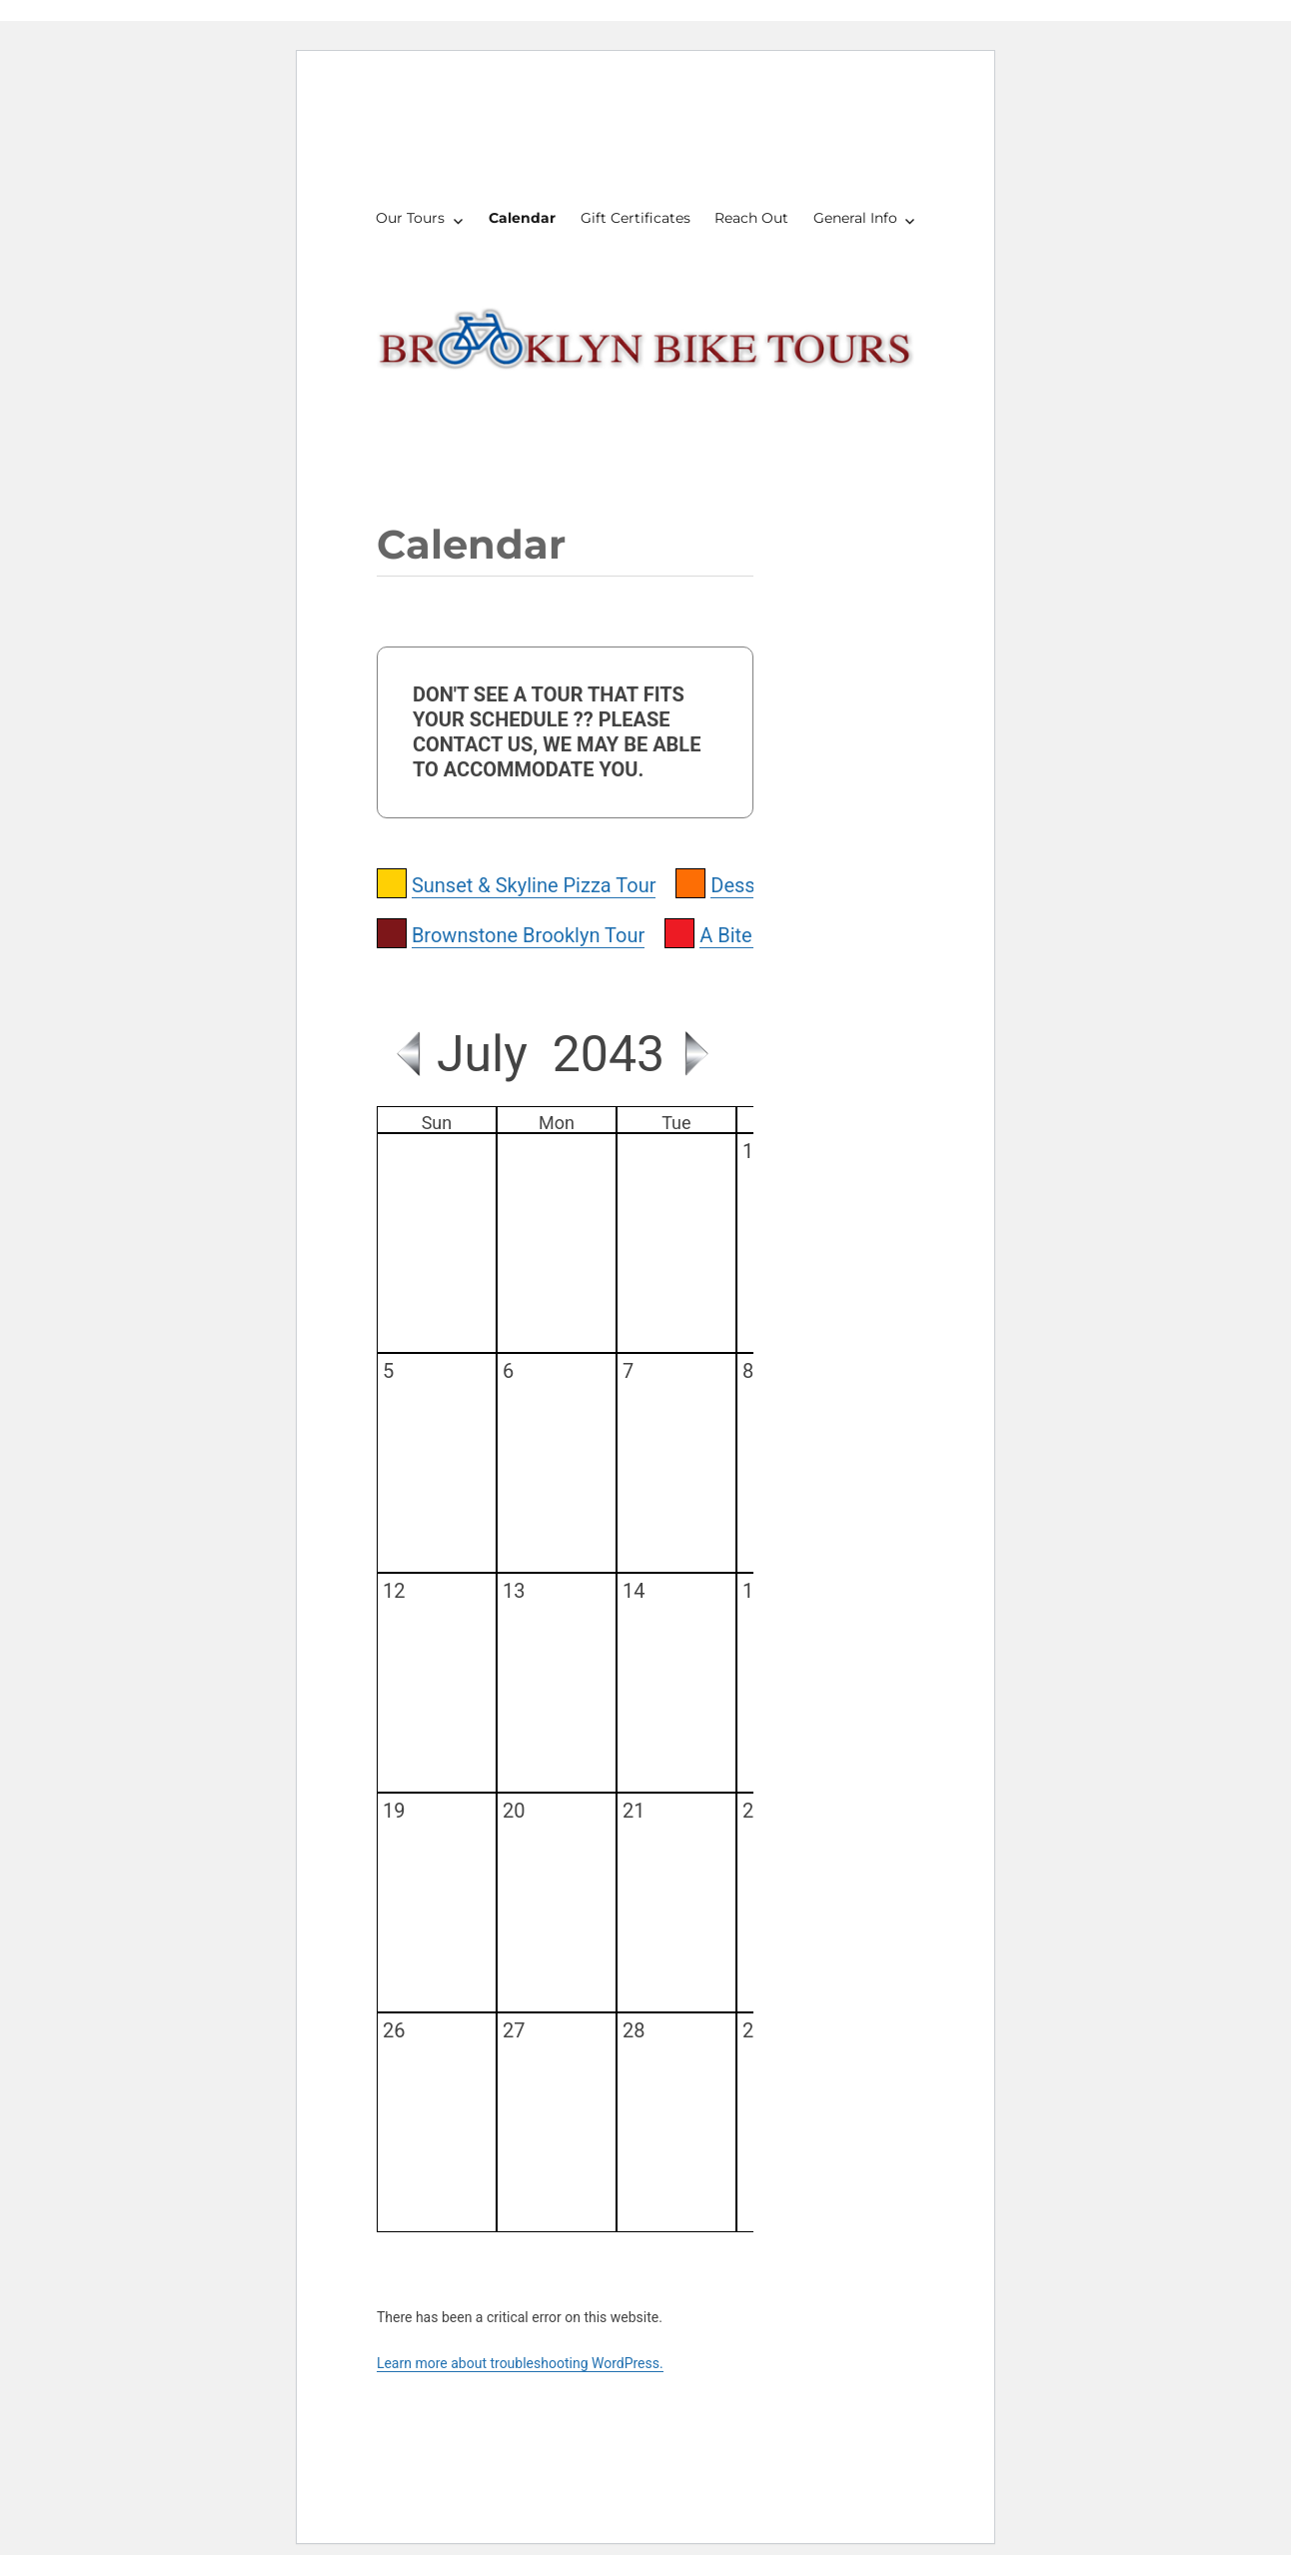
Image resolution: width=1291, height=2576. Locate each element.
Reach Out (751, 218)
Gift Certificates (635, 218)
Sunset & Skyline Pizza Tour (534, 885)
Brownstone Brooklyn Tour (528, 935)
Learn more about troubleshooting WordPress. (520, 2363)
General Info (855, 218)
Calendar (522, 218)
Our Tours (410, 218)
